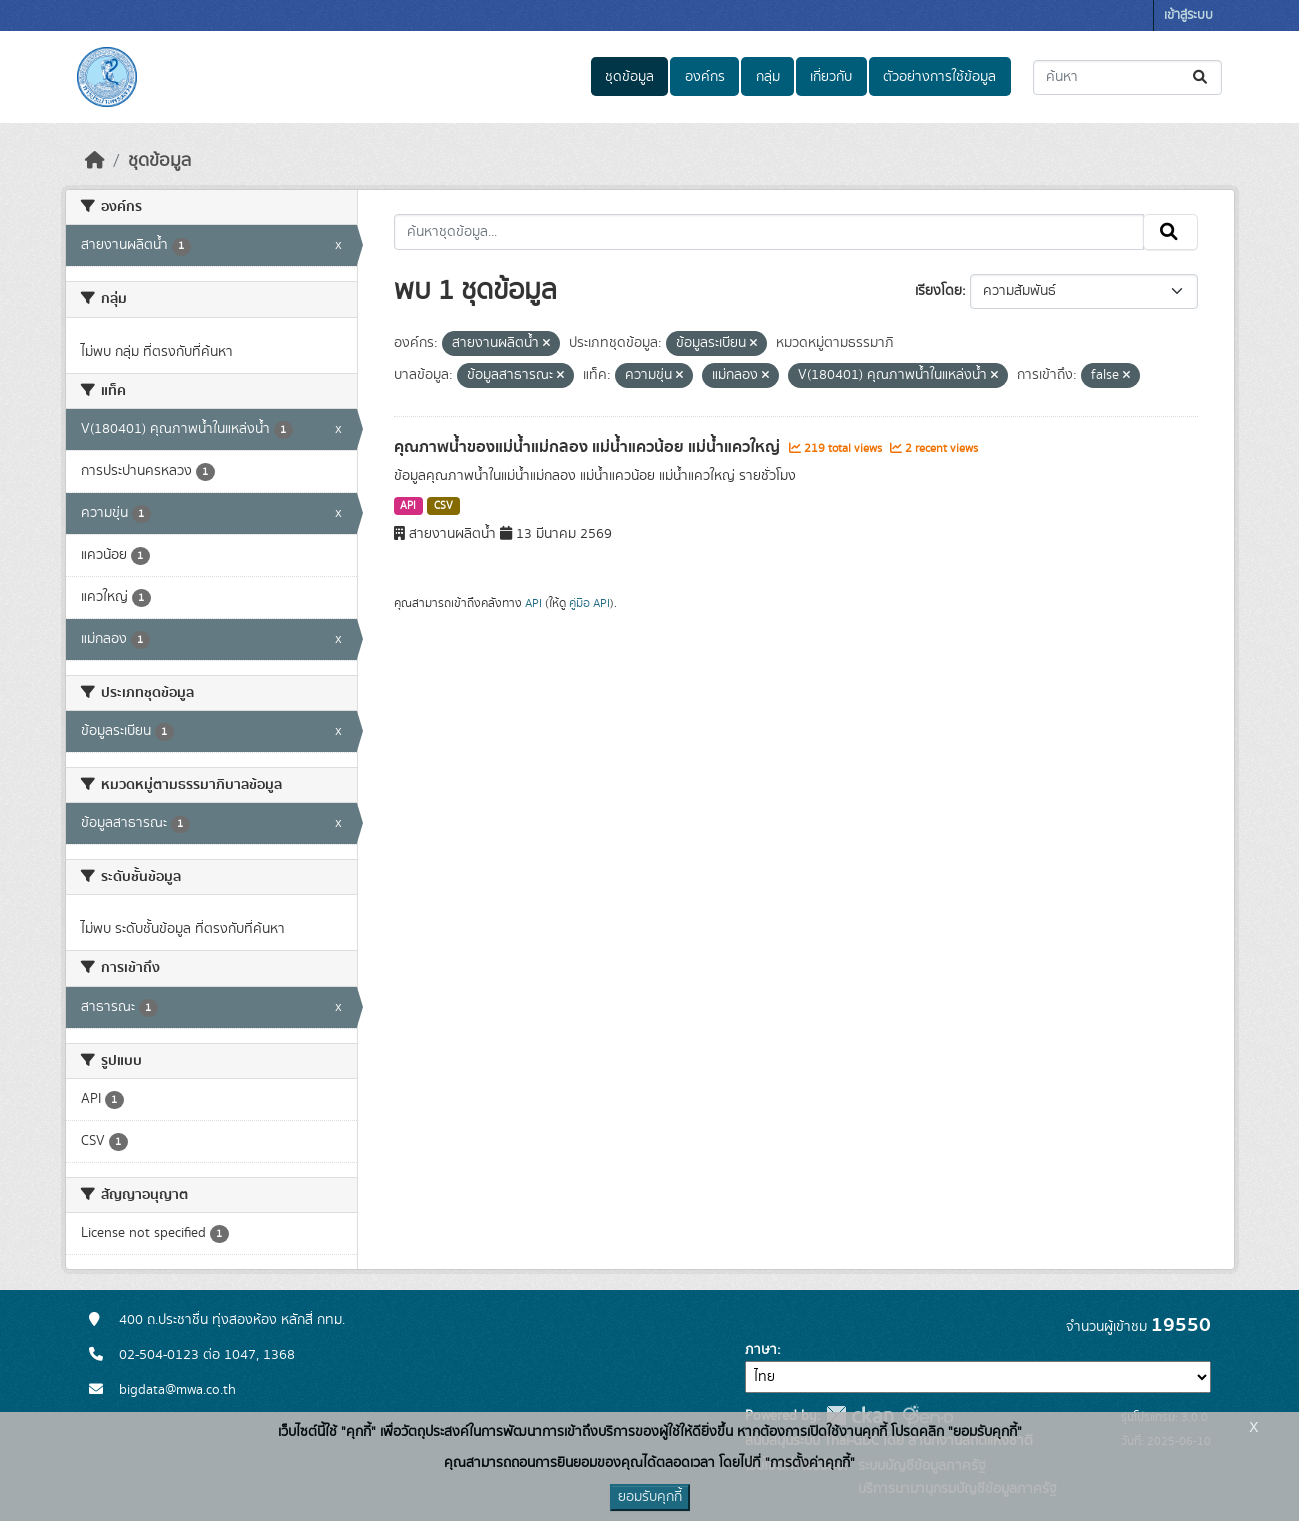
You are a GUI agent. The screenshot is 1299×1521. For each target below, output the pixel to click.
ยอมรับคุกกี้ (650, 1497)
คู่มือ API (589, 603)
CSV (443, 506)
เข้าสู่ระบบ (1188, 15)
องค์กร (705, 77)
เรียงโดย (938, 291)
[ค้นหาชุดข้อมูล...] (1127, 77)
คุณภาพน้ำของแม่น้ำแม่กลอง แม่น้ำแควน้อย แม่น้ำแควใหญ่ (589, 447)
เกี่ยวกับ (831, 77)
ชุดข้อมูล (629, 77)
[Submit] (1201, 77)
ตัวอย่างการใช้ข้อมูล (939, 77)
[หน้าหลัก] (95, 161)
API (408, 506)
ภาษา (761, 1350)
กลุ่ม (768, 77)
